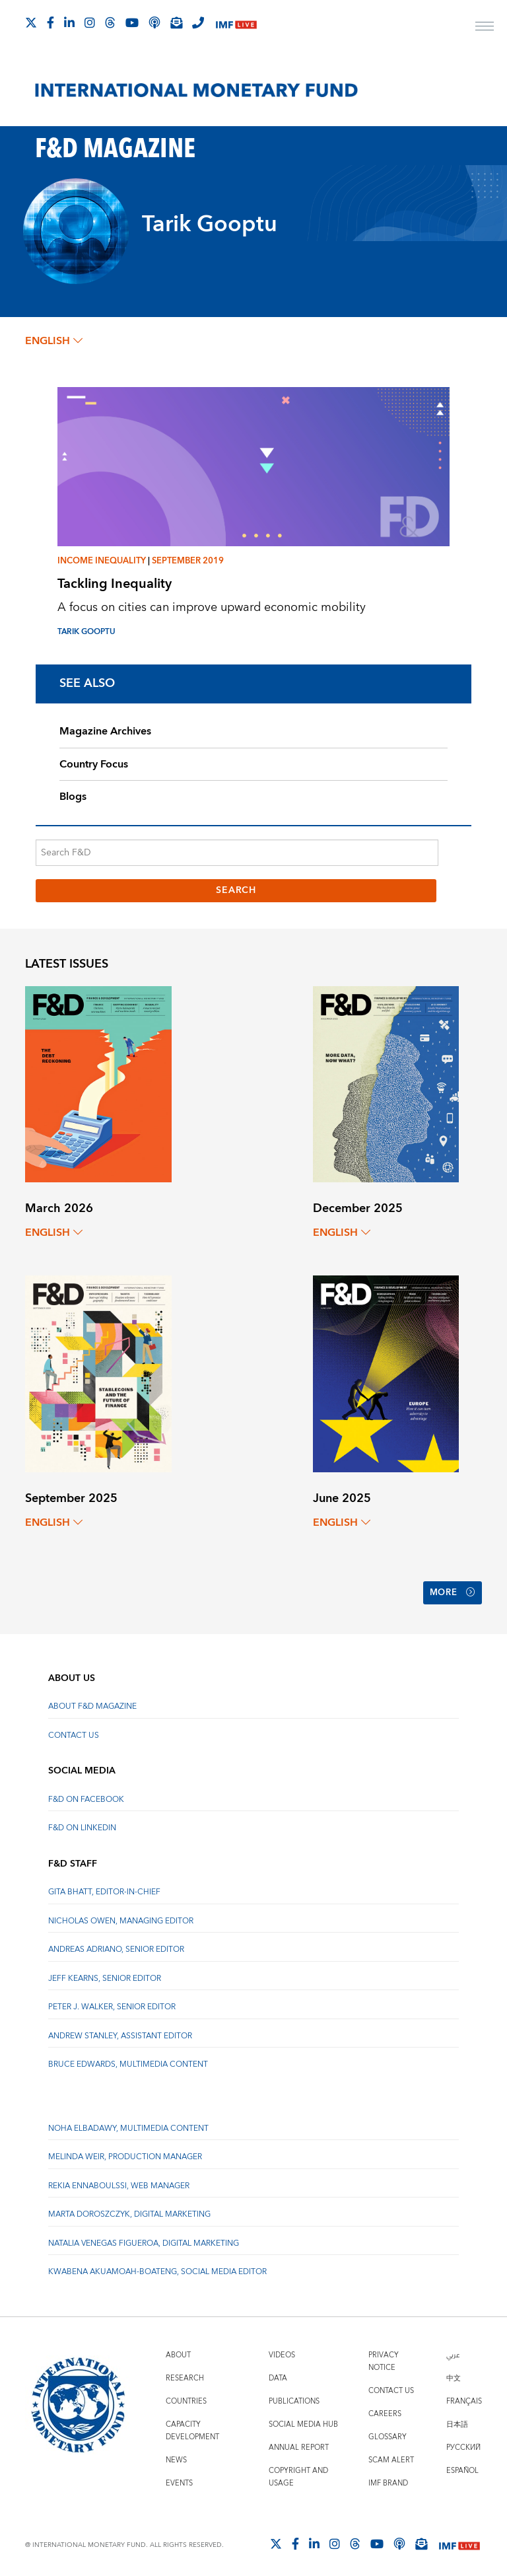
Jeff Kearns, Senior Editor (104, 1973)
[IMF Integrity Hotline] (198, 22)
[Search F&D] (237, 853)
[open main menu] (484, 28)
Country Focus (93, 764)
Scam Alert (391, 2455)
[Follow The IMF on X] (31, 22)
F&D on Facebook (86, 1794)
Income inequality (101, 561)
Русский (463, 2442)
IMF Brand (388, 2478)
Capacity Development (192, 2425)
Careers (384, 2408)
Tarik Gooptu (86, 632)
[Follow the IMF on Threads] (110, 22)
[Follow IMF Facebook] (50, 22)
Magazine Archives (105, 731)
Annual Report (299, 2442)
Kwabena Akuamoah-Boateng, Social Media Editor (157, 2266)
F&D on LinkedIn (82, 1823)
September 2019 (188, 561)
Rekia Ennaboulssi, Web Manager (118, 2181)
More (450, 1590)
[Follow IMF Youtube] (132, 22)
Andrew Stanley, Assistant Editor (120, 2030)
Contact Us (73, 1730)
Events (179, 2478)
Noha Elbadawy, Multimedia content (128, 2123)
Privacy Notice (383, 2356)
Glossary (387, 2431)
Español (462, 2465)
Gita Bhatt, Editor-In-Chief (104, 1887)
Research (185, 2373)
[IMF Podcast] (154, 22)
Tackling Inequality (114, 583)
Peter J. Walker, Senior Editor (112, 2002)
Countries (186, 2396)
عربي (452, 2349)
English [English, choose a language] (54, 341)
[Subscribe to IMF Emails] (176, 22)
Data (278, 2373)
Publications (294, 2396)
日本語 (457, 2419)
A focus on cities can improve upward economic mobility (211, 607)
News (176, 2455)
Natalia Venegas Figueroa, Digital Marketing (143, 2238)
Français (464, 2396)
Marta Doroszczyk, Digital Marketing (129, 2209)
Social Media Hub (303, 2419)
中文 (453, 2373)
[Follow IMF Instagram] (89, 22)
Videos (282, 2349)
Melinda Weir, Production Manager (125, 2152)
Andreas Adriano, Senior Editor (116, 1944)
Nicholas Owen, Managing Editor (120, 1916)
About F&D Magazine (92, 1701)
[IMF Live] (236, 23)
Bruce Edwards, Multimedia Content (128, 2059)
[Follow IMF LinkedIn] (69, 22)
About (178, 2349)
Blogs (72, 796)
